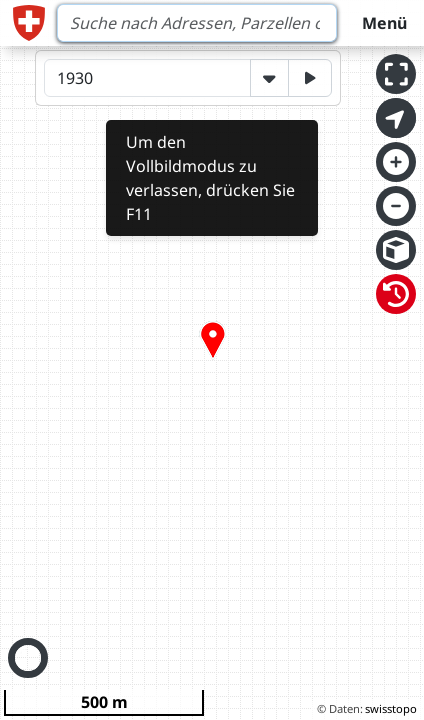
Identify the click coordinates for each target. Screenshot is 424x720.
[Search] (197, 23)
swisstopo (391, 708)
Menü (384, 23)
